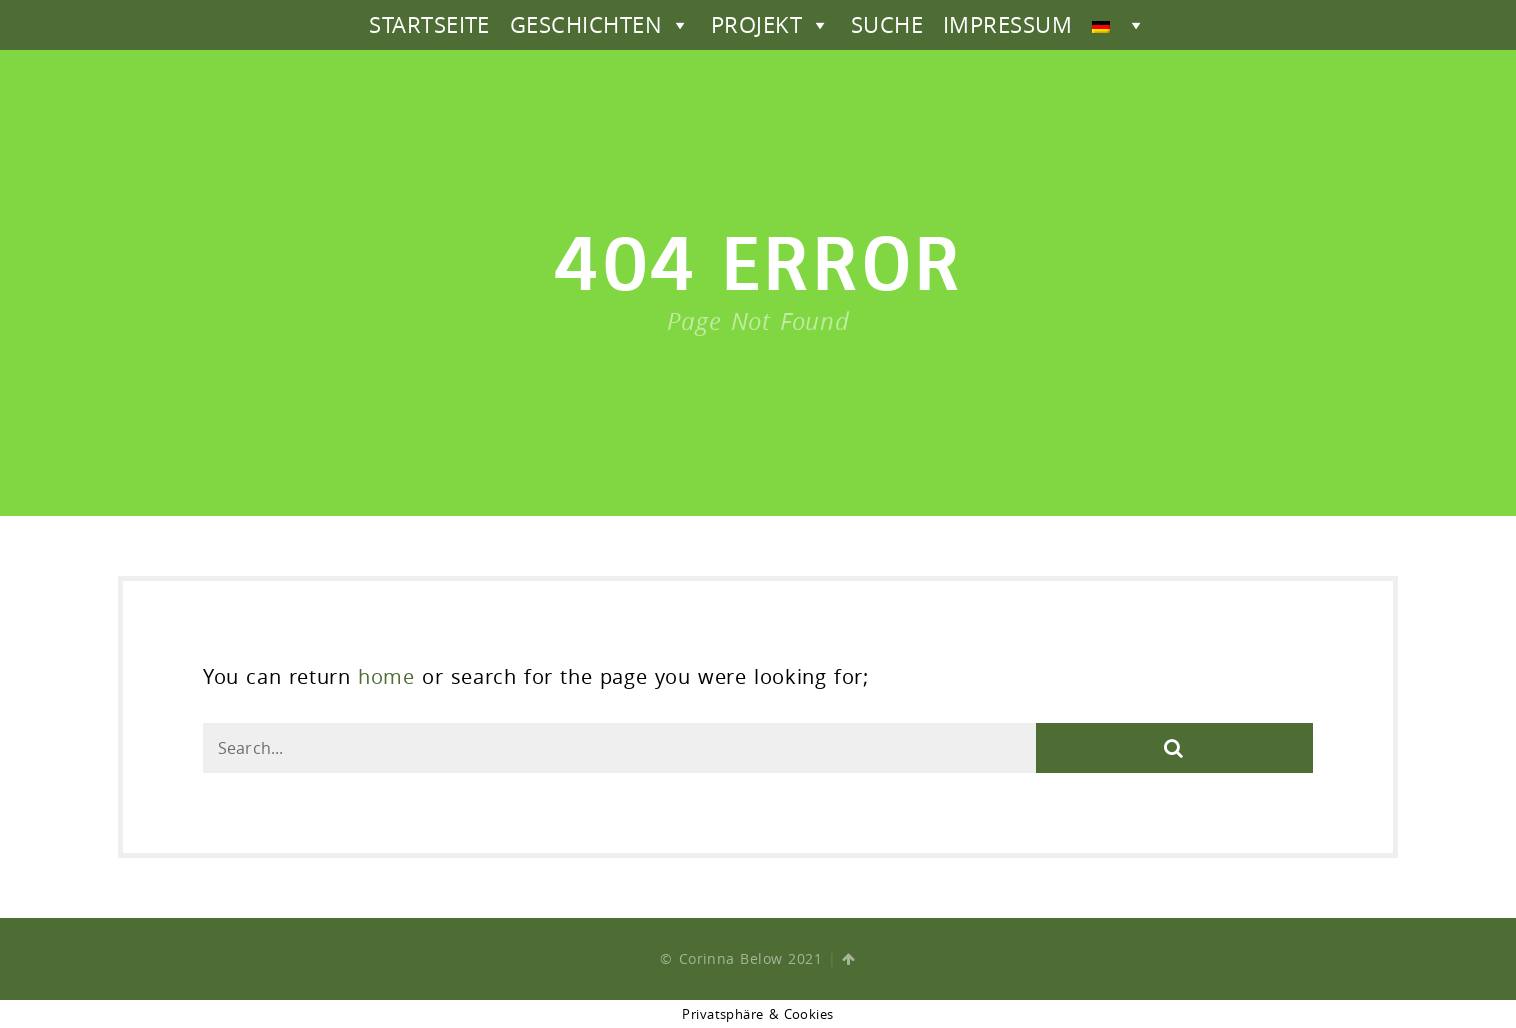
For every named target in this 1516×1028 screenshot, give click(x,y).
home (386, 676)
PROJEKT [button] (771, 25)
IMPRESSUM (1007, 24)
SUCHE (887, 24)
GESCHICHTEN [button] (600, 25)
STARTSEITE (429, 24)
